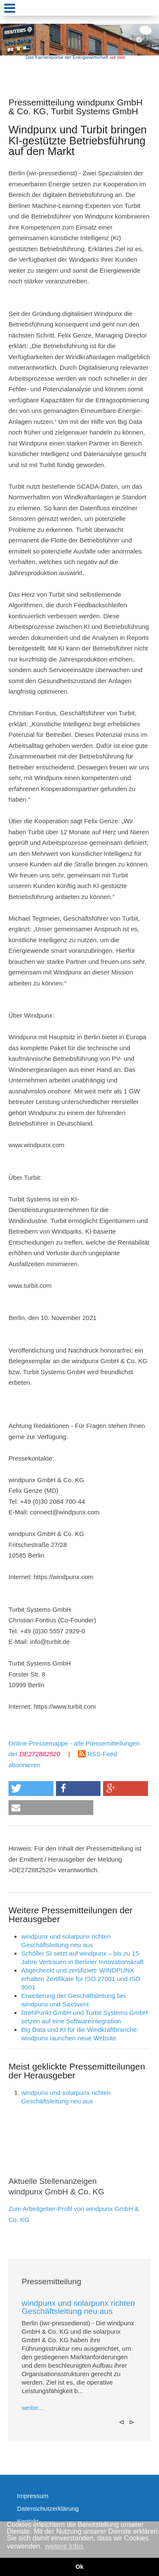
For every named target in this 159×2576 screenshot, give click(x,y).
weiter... (33, 2407)
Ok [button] (79, 2566)
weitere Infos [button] (64, 2546)
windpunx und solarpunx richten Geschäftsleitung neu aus (78, 2307)
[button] (30, 1788)
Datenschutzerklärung (48, 2508)
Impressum (32, 2495)
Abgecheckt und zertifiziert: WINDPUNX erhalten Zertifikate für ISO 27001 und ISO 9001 (80, 1979)
